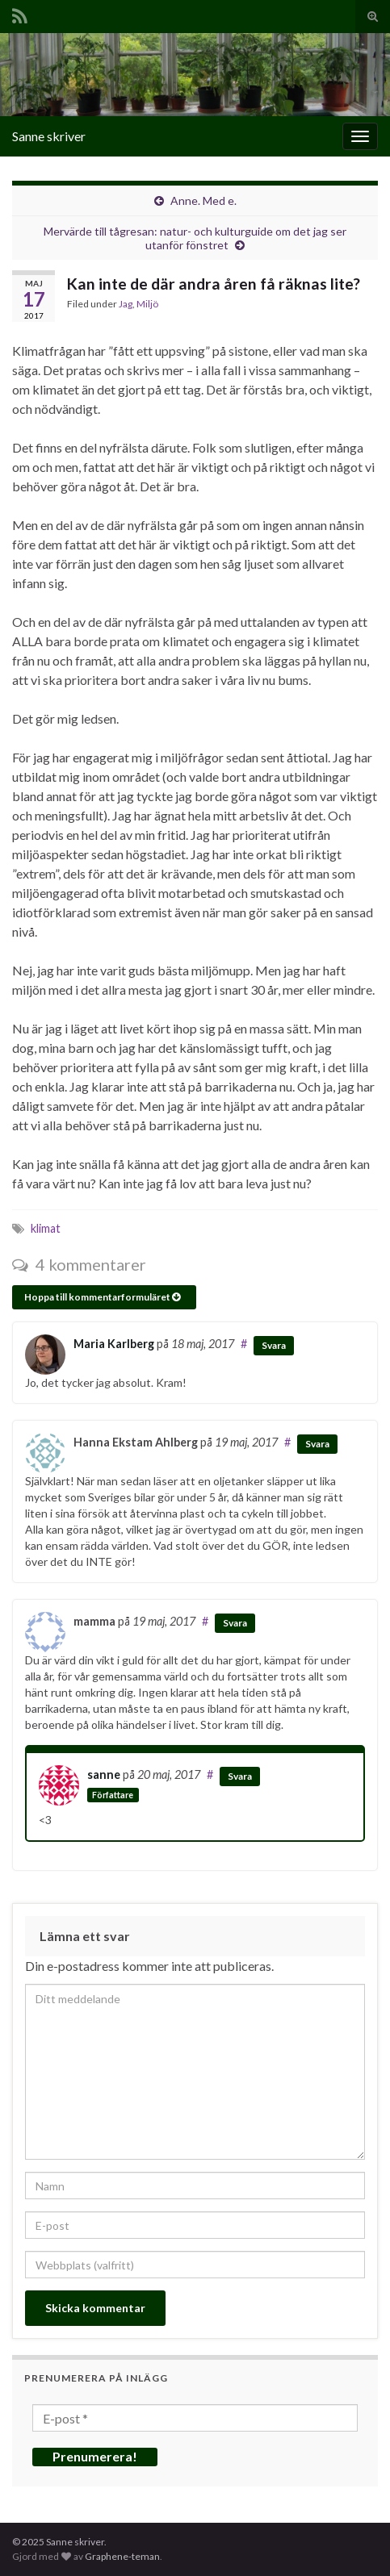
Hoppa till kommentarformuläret (102, 1297)
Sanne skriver (49, 136)
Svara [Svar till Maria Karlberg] (274, 1345)
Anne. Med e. (203, 200)
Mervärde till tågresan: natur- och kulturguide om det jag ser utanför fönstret (195, 238)
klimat (46, 1228)
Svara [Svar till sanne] (240, 1776)
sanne (103, 1774)
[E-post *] (195, 2418)
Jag (125, 304)
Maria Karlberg (113, 1344)
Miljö (147, 304)
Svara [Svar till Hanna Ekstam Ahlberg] (317, 1444)
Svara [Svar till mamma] (235, 1623)
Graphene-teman (122, 2556)
